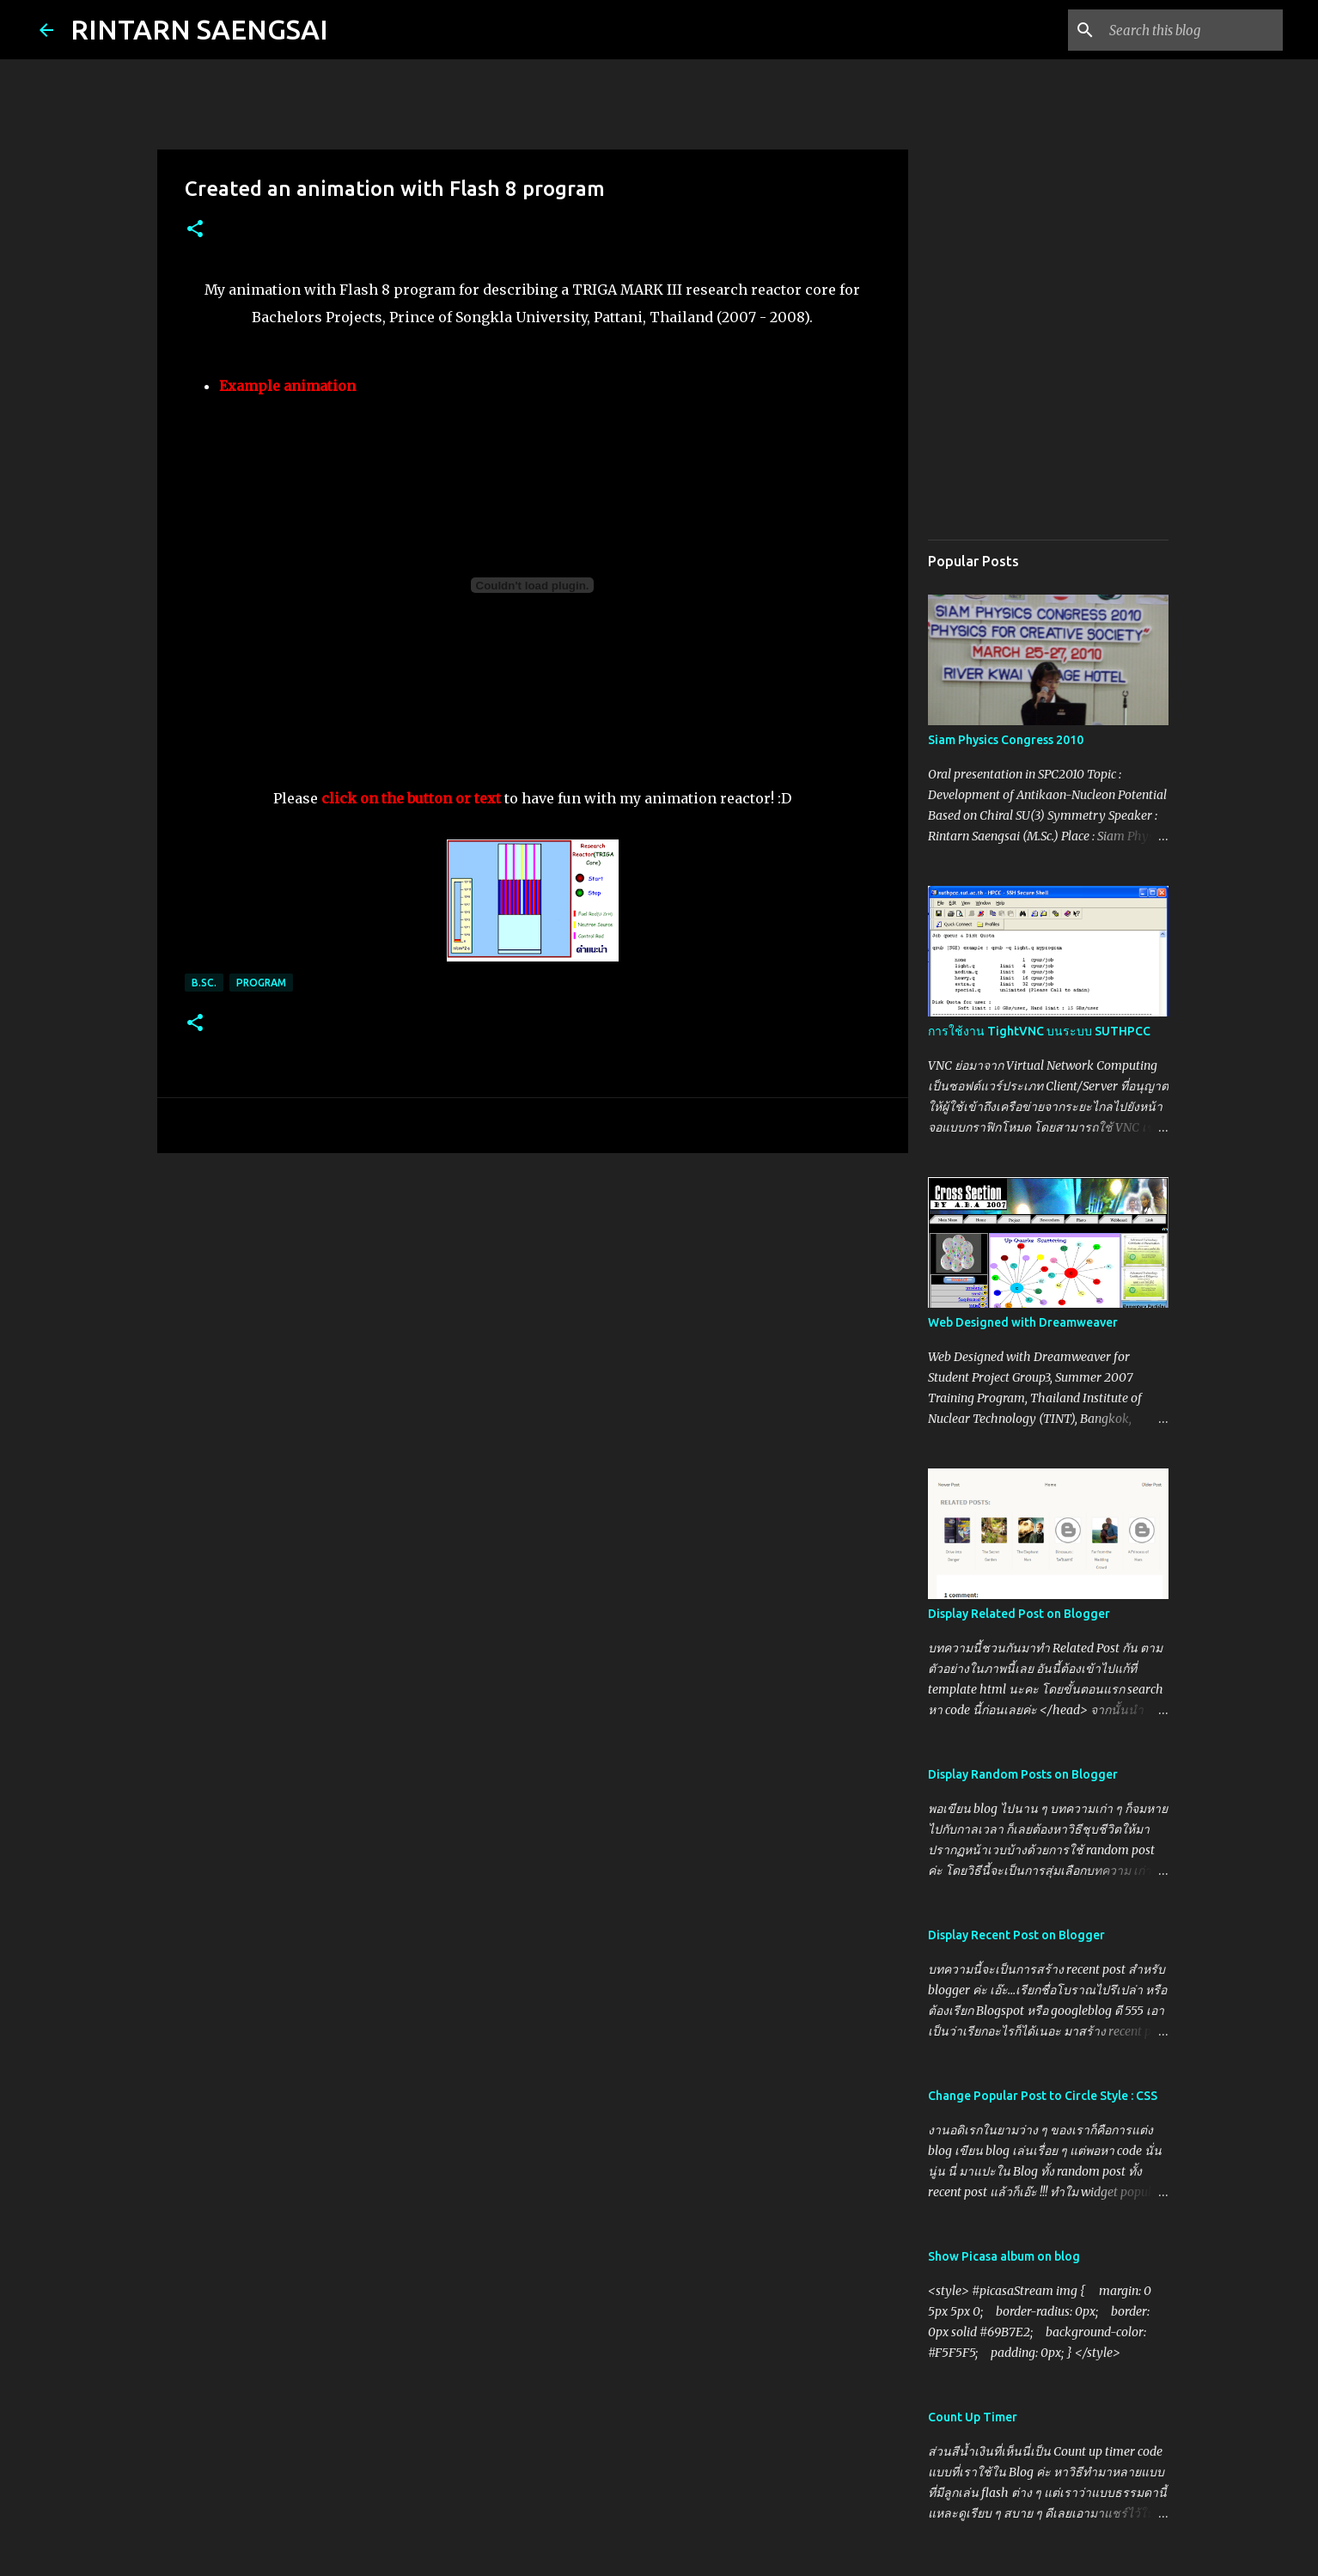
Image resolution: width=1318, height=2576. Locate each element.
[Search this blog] (1192, 30)
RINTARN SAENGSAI (199, 29)
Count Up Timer (972, 2417)
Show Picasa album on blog (1004, 2256)
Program (261, 982)
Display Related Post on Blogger (1019, 1614)
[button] (195, 229)
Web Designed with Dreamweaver (1023, 1322)
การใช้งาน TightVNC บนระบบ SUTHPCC (1039, 1031)
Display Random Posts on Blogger (1023, 1774)
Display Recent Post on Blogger (1016, 1935)
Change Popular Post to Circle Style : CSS (1042, 2096)
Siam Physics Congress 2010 (1005, 740)
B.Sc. (204, 982)
